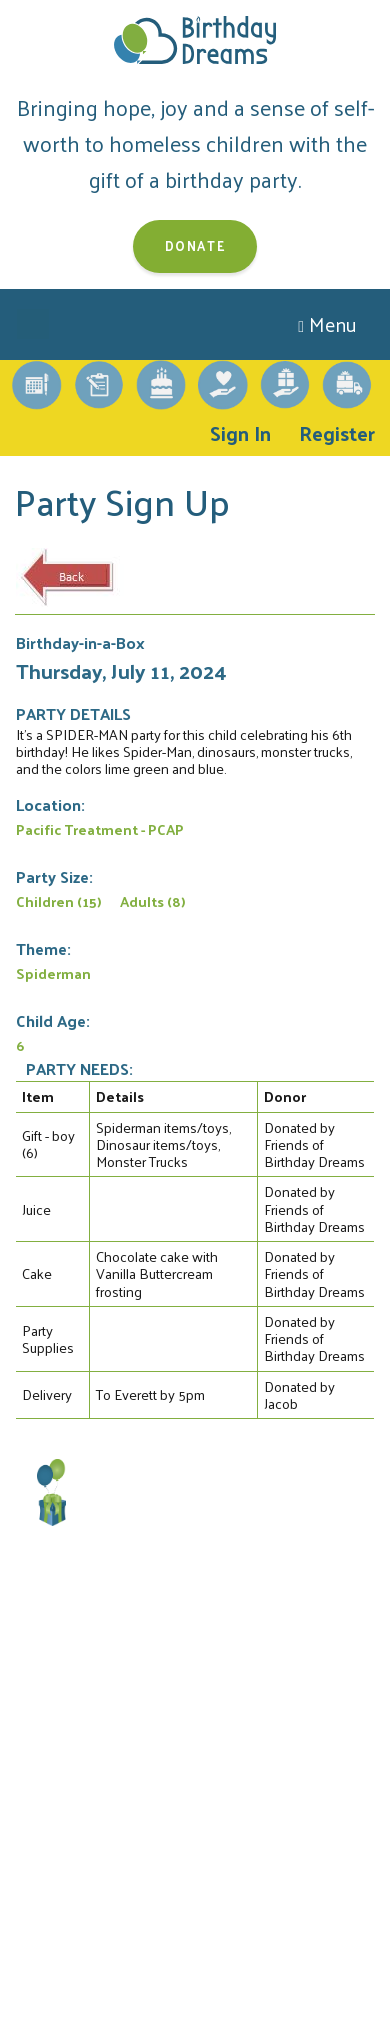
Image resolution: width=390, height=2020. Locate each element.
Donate (195, 245)
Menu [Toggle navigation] (327, 324)
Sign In (240, 433)
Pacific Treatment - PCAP (100, 829)
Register (337, 433)
